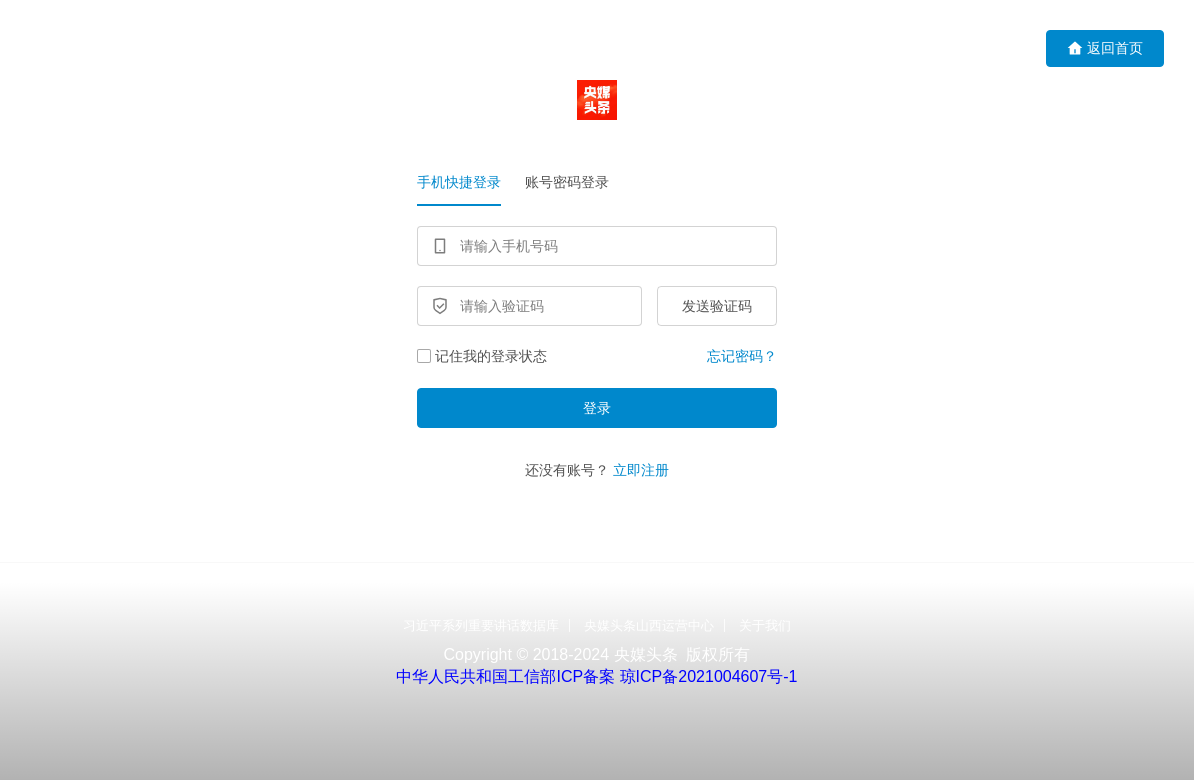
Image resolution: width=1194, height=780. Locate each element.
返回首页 (1105, 48)
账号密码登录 (567, 182)
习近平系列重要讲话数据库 (481, 625)
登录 (597, 408)
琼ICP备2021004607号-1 (709, 676)
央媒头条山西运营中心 (649, 625)
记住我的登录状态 (482, 356)
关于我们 (765, 625)
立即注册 (641, 470)
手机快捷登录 (459, 182)
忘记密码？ (742, 356)
